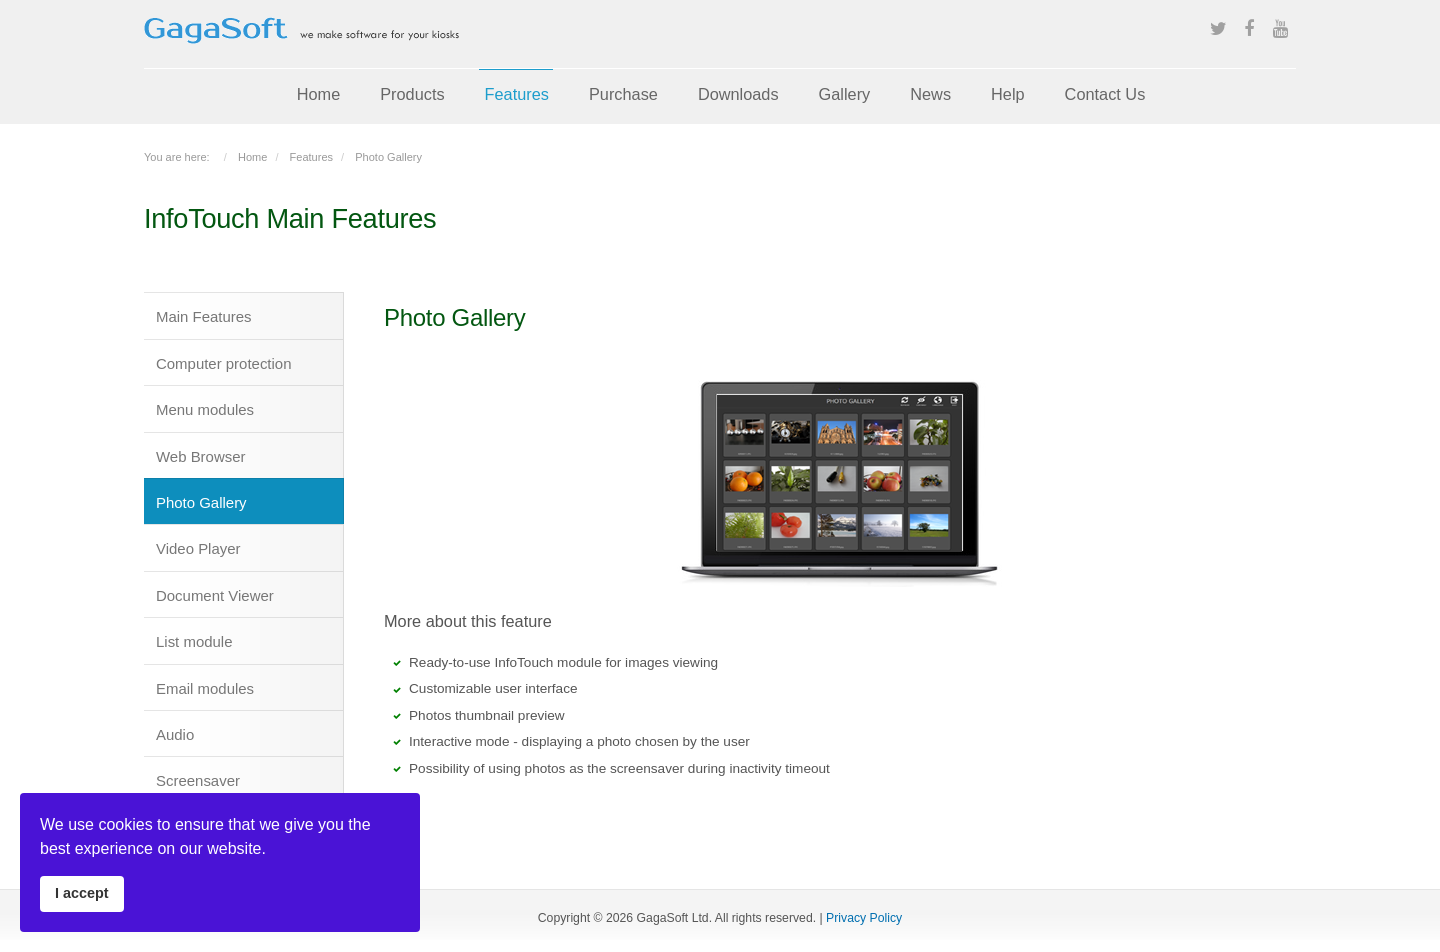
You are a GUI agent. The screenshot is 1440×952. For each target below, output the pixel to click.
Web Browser (200, 456)
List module (194, 641)
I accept (82, 893)
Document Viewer (215, 595)
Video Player (198, 548)
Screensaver (198, 780)
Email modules (205, 688)
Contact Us (1105, 94)
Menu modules (205, 409)
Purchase (623, 94)
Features (517, 94)
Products (412, 94)
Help (1008, 94)
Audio (175, 734)
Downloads (738, 94)
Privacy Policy (864, 918)
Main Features (204, 316)
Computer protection (223, 363)
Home (319, 94)
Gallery (845, 94)
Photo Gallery (201, 502)
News (930, 94)
